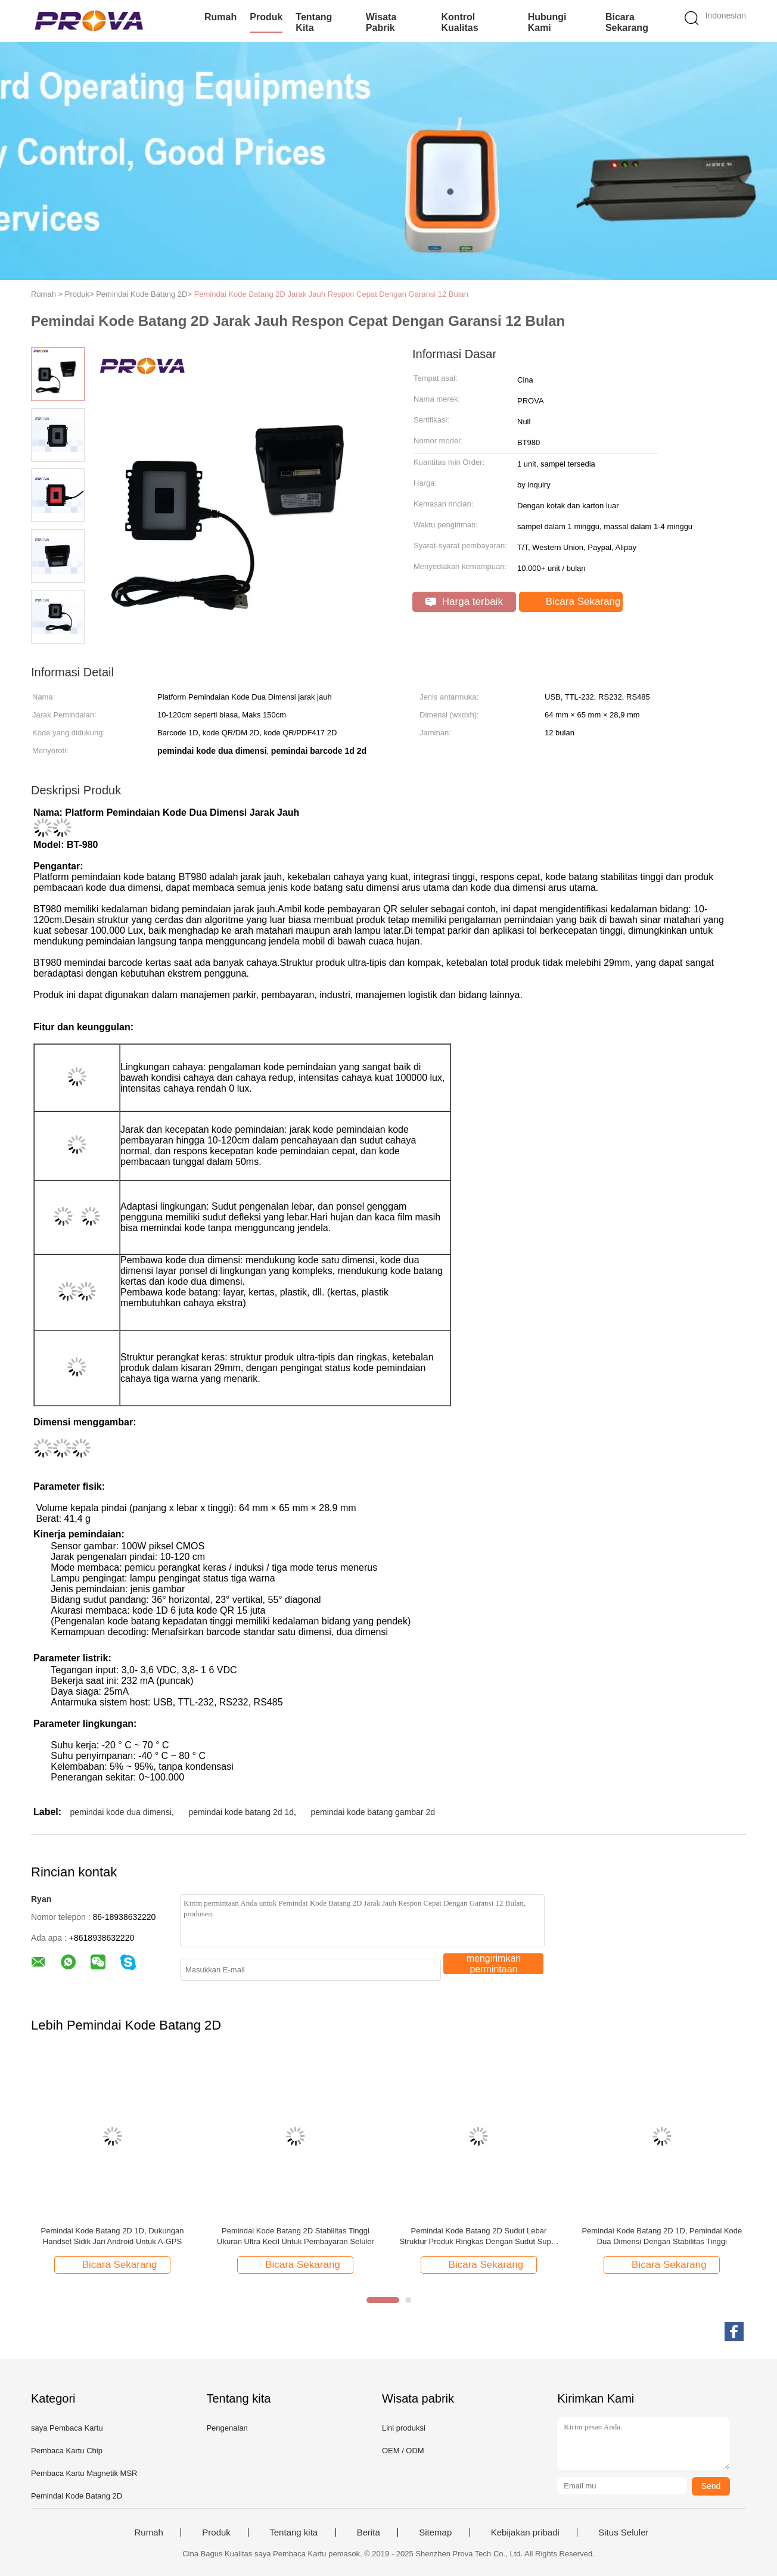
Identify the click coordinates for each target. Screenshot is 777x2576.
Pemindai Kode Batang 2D (76, 2495)
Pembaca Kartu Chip (66, 2450)
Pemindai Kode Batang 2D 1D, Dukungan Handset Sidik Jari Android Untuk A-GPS (112, 2236)
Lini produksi (403, 2427)
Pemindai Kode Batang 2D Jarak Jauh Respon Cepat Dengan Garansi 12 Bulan (331, 294)
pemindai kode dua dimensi (121, 1812)
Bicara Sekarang (626, 22)
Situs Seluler (623, 2532)
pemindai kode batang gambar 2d (372, 1812)
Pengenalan (226, 2427)
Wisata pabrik (381, 22)
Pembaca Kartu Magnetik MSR (84, 2473)
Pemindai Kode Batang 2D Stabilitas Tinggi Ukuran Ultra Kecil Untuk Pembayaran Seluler (295, 2236)
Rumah (220, 17)
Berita (368, 2532)
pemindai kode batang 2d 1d (241, 1812)
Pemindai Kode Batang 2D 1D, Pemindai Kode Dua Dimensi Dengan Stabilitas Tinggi (662, 2236)
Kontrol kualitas (459, 22)
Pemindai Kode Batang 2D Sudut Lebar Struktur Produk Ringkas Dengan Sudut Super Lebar (478, 2236)
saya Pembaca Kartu (67, 2427)
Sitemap (435, 2532)
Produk (266, 17)
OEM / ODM (403, 2450)
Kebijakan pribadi (525, 2532)
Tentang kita (314, 22)
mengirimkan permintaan (494, 1963)
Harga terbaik (464, 601)
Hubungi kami (547, 22)
